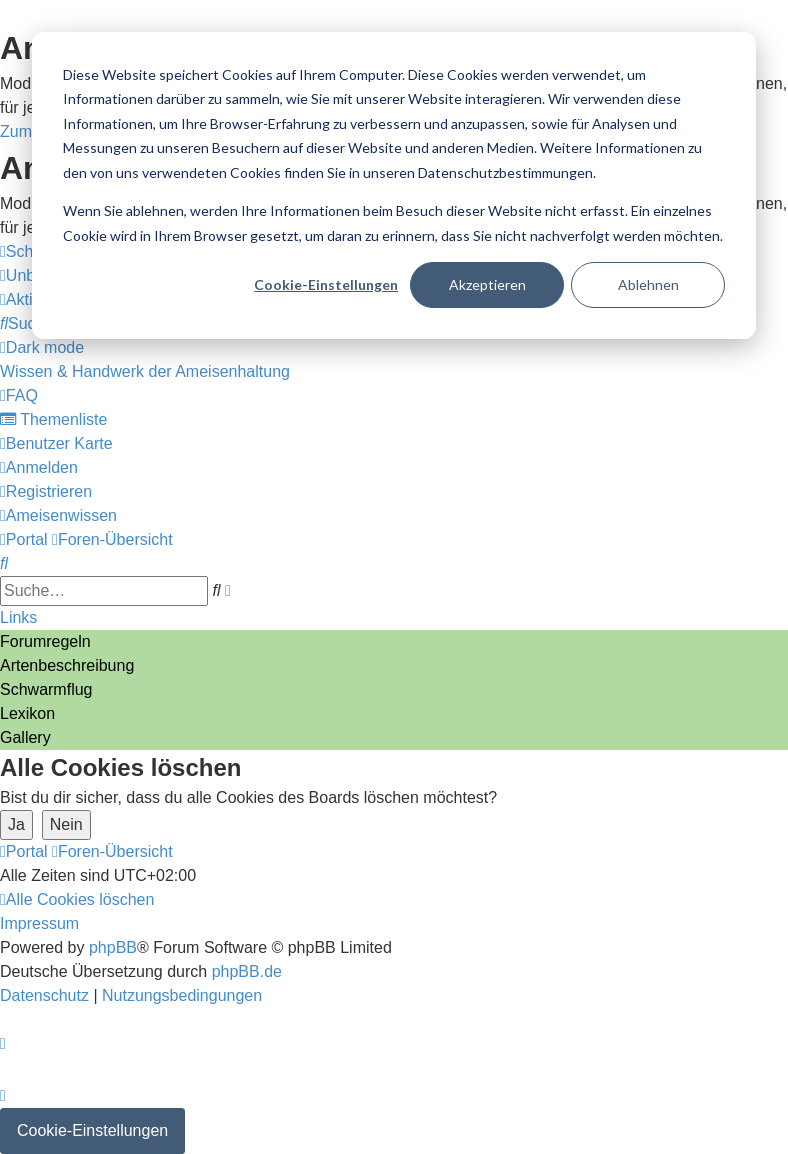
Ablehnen (648, 284)
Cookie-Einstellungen (326, 284)
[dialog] (394, 185)
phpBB (113, 947)
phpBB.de (247, 971)
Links (18, 617)
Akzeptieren (487, 284)
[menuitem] (26, 323)
